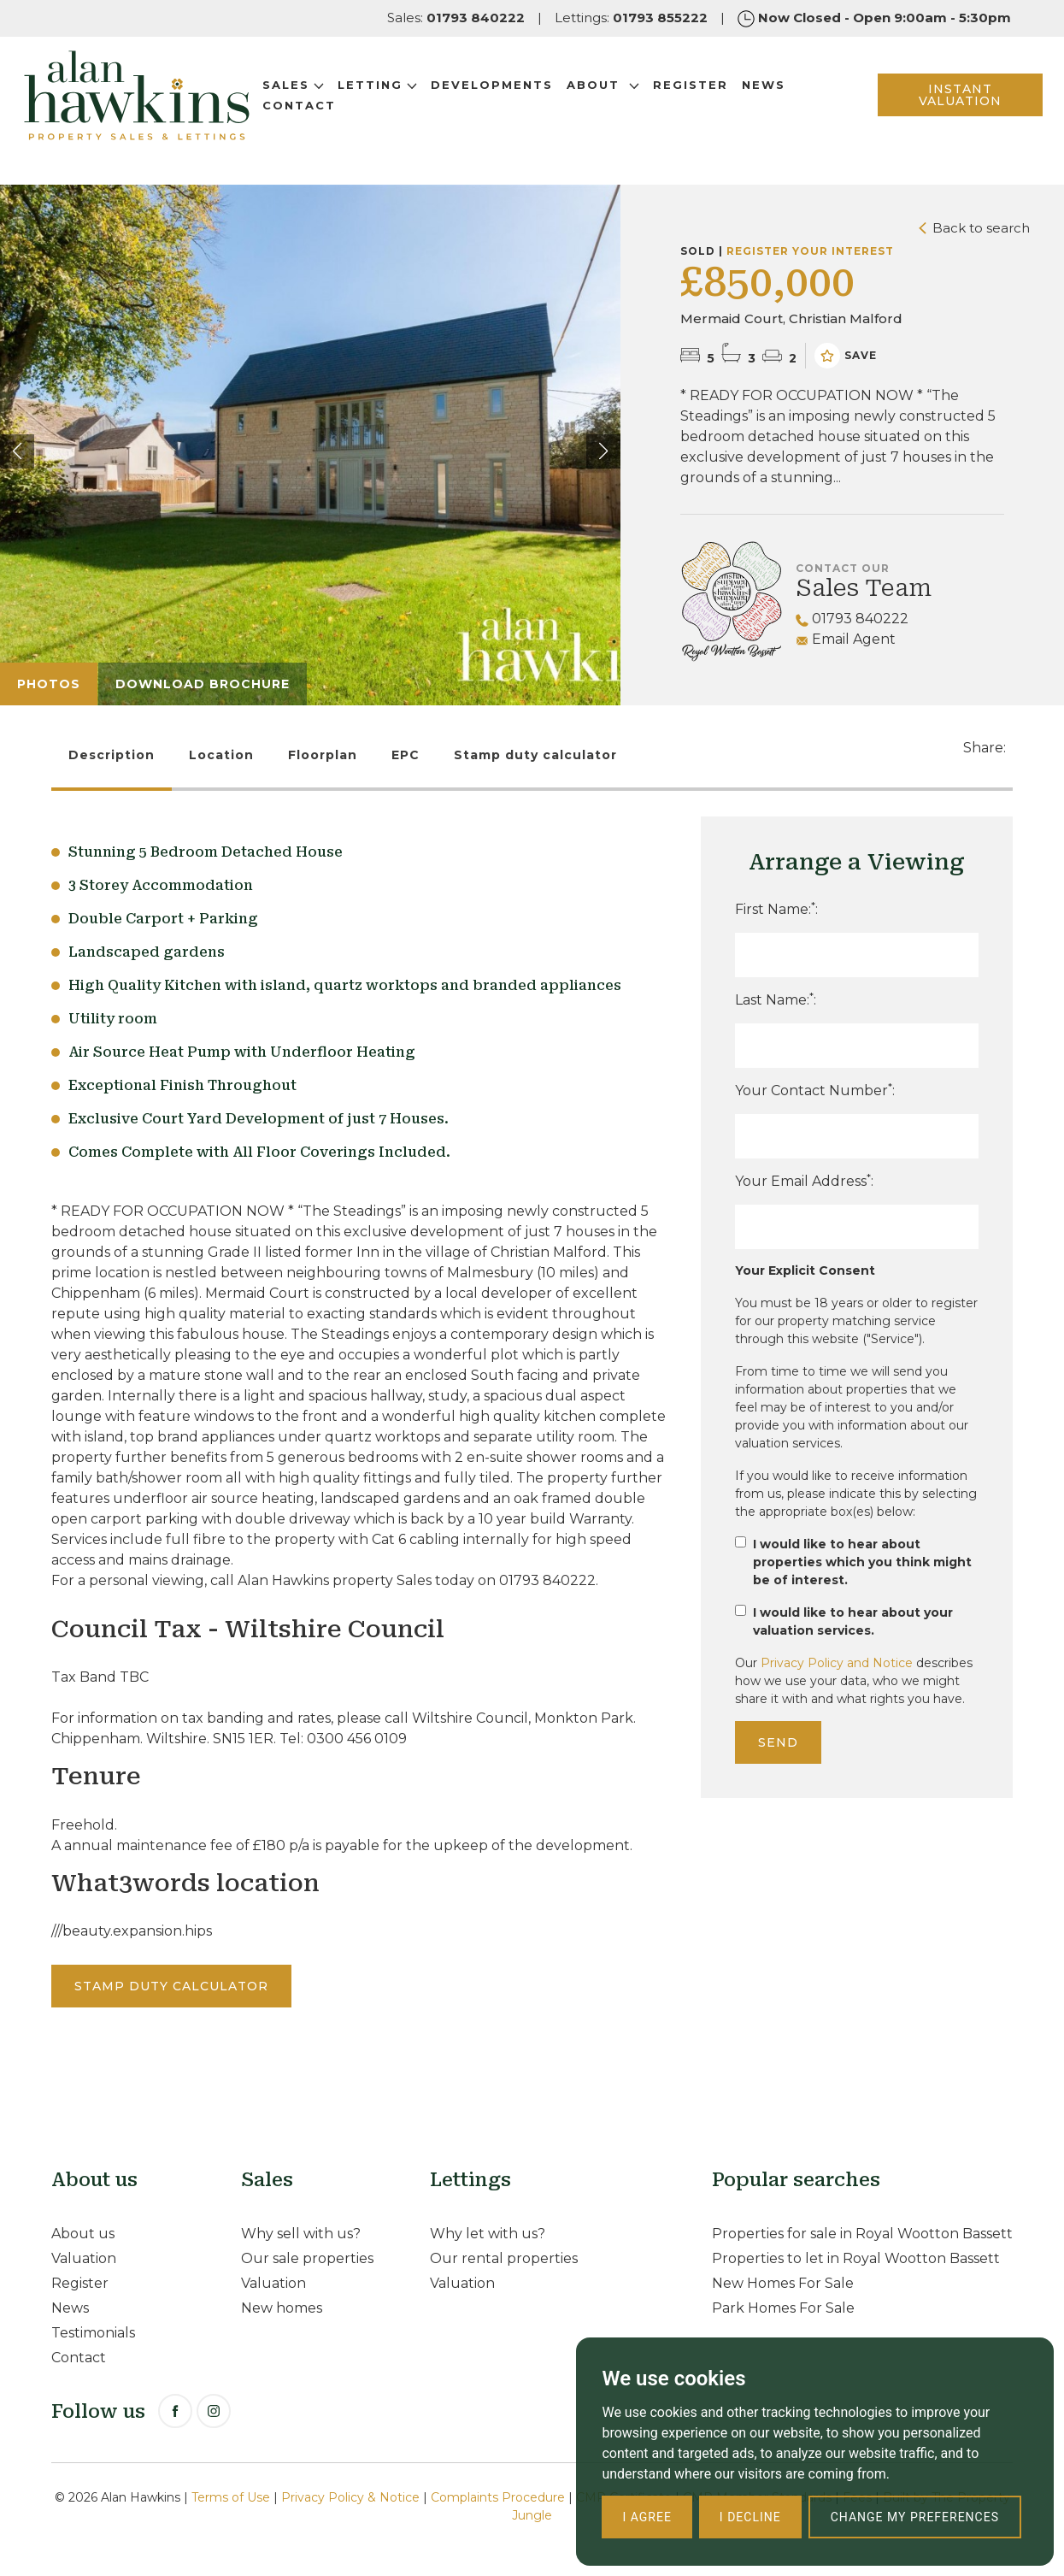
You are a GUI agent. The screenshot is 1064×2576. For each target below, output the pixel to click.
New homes (281, 2308)
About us (83, 2233)
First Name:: (776, 908)
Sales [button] (325, 100)
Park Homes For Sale (783, 2308)
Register (722, 100)
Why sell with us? (301, 2233)
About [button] (634, 100)
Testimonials (93, 2333)
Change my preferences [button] (915, 2517)
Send (778, 1742)
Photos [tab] (48, 684)
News (795, 100)
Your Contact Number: (815, 1090)
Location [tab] (221, 755)
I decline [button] (750, 2517)
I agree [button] (646, 2517)
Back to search (974, 228)
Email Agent (846, 639)
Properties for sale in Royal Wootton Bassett (862, 2233)
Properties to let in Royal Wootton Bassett (856, 2258)
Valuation (83, 2258)
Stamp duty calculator (535, 755)
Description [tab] (111, 755)
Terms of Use (230, 2497)
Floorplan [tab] (322, 755)
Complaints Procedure (498, 2497)
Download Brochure (202, 684)
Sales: (456, 17)
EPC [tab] (405, 755)
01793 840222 (852, 618)
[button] (603, 451)
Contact (330, 120)
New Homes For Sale (783, 2283)
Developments (523, 100)
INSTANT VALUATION (936, 110)
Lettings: (631, 17)
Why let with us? (487, 2233)
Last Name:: (775, 999)
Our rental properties (504, 2258)
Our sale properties (307, 2258)
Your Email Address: (804, 1180)
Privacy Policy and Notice (837, 1663)
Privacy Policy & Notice (350, 2497)
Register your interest (810, 251)
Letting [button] (409, 100)
